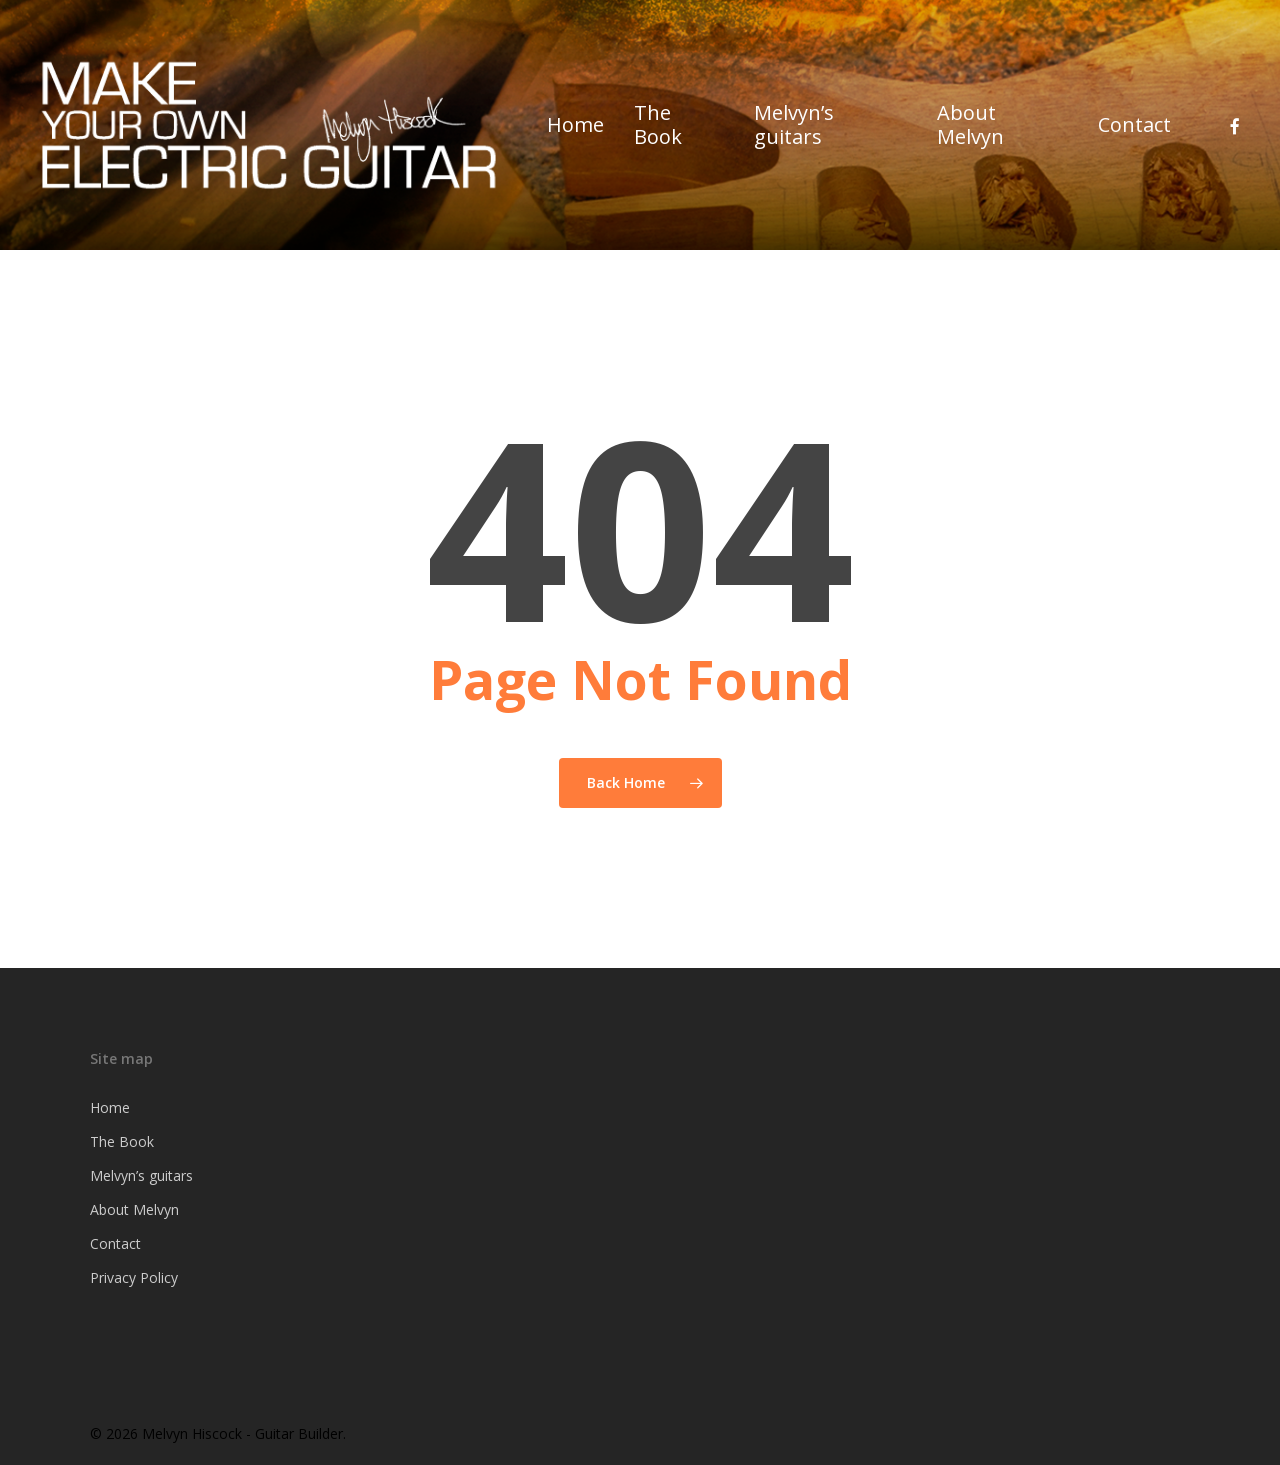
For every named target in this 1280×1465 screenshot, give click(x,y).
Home (110, 1107)
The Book (122, 1141)
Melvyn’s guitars (141, 1175)
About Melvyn (134, 1209)
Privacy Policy (134, 1277)
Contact (115, 1243)
